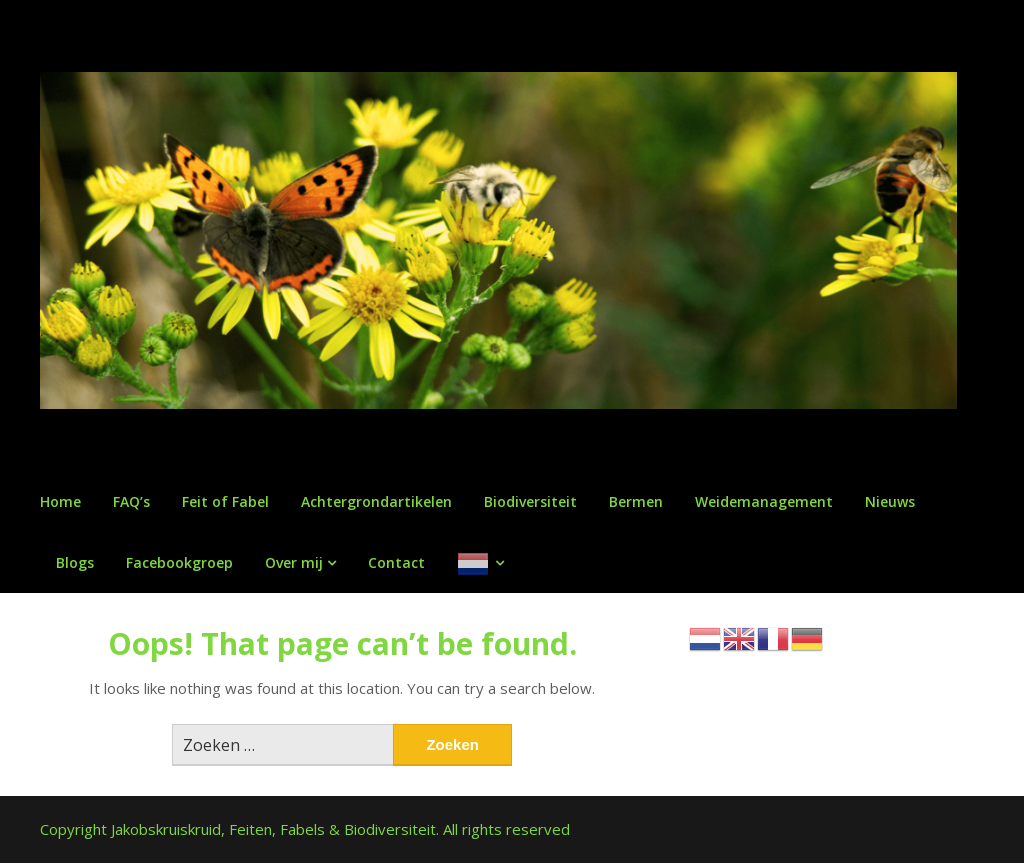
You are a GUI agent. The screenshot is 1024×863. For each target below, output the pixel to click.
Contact (396, 562)
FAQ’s (131, 501)
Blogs (75, 562)
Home (60, 501)
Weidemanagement (764, 501)
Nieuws (890, 501)
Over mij (294, 562)
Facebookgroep (179, 562)
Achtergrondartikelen (376, 501)
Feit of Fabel (225, 501)
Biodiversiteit (530, 501)
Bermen (636, 501)
